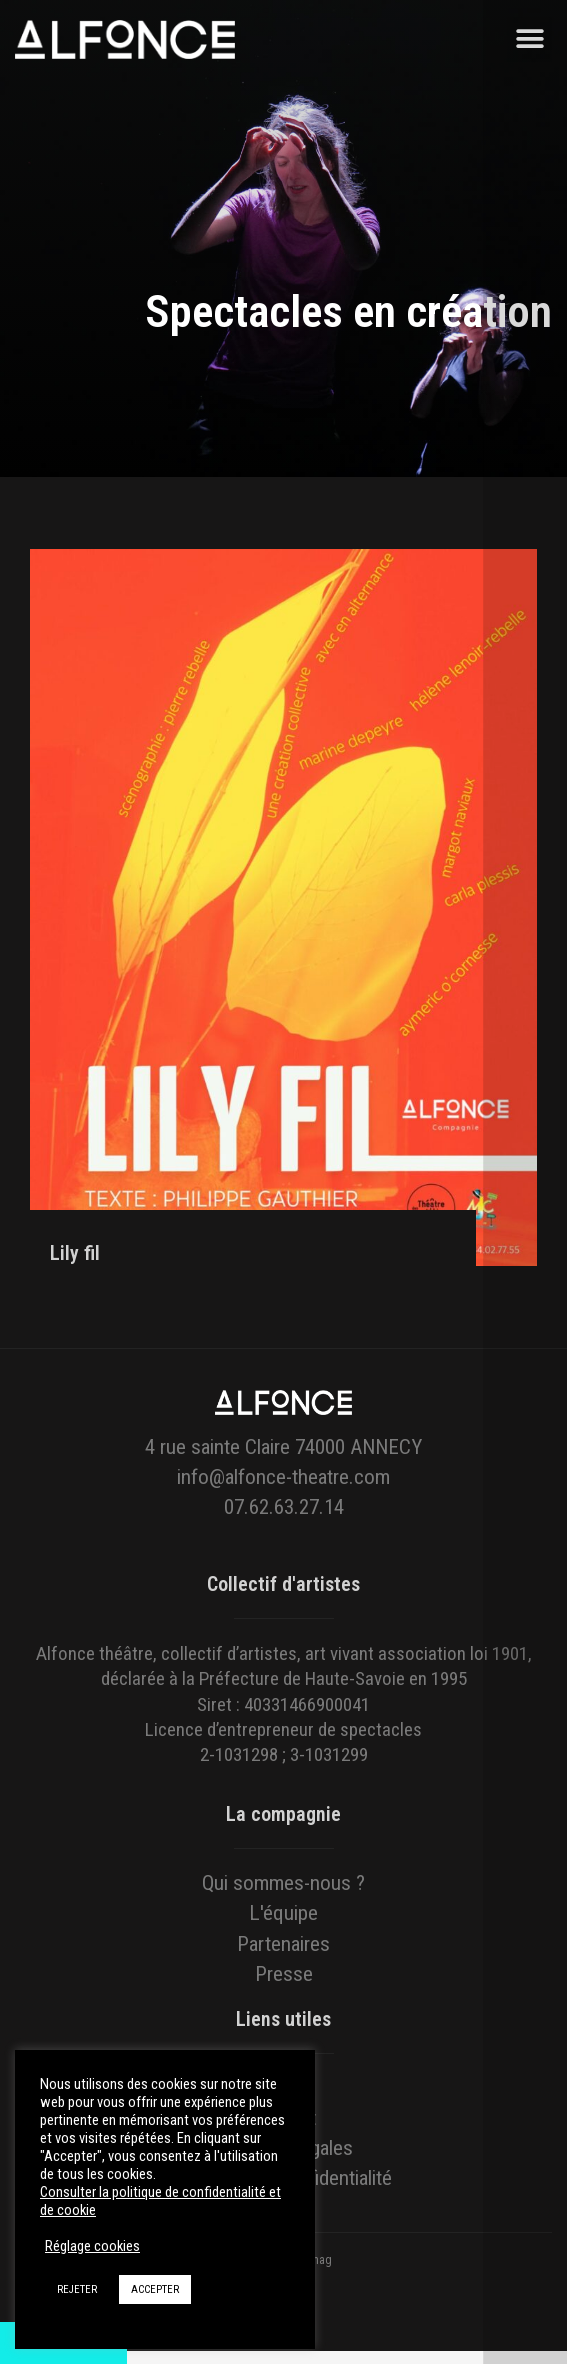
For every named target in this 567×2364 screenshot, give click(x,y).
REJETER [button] (77, 2289)
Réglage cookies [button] (92, 2246)
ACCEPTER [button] (155, 2289)
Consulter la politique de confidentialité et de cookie (160, 2201)
